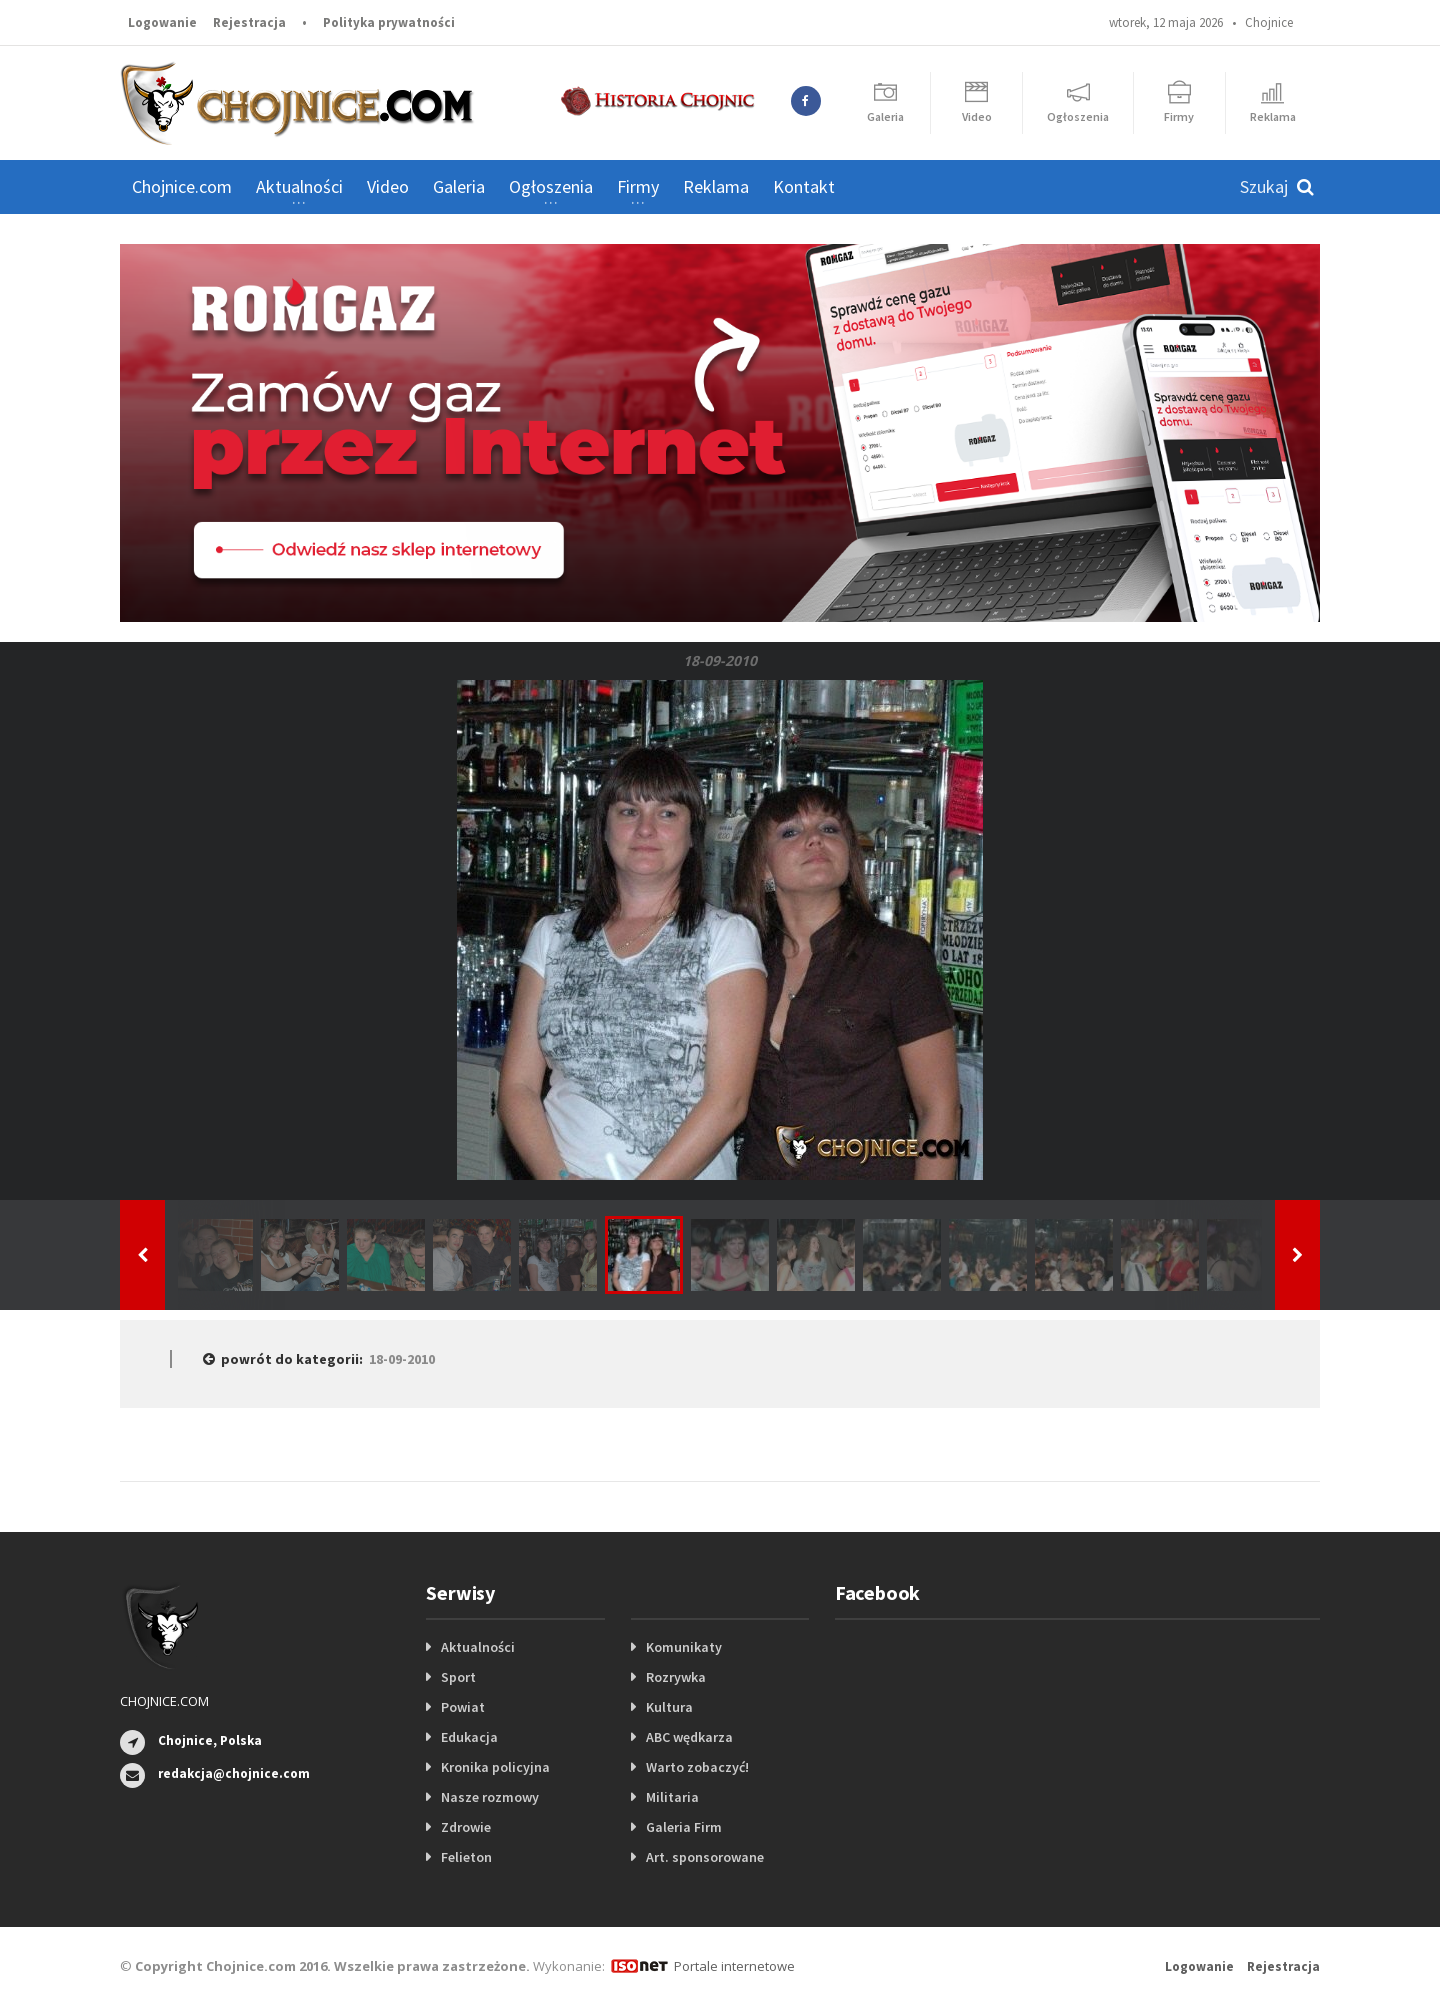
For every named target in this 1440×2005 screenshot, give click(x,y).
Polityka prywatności (389, 22)
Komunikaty (684, 1647)
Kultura (669, 1707)
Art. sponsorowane (705, 1857)
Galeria (459, 186)
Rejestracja (249, 22)
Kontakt (804, 186)
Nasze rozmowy (490, 1797)
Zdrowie (466, 1827)
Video (388, 186)
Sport (458, 1677)
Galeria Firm (684, 1827)
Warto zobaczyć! (697, 1767)
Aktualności (478, 1647)
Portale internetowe (734, 1966)
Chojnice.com (182, 186)
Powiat (463, 1707)
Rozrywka (676, 1677)
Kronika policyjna (495, 1767)
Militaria (672, 1797)
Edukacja (469, 1737)
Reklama (716, 186)
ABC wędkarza (689, 1737)
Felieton (466, 1857)
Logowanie (162, 22)
